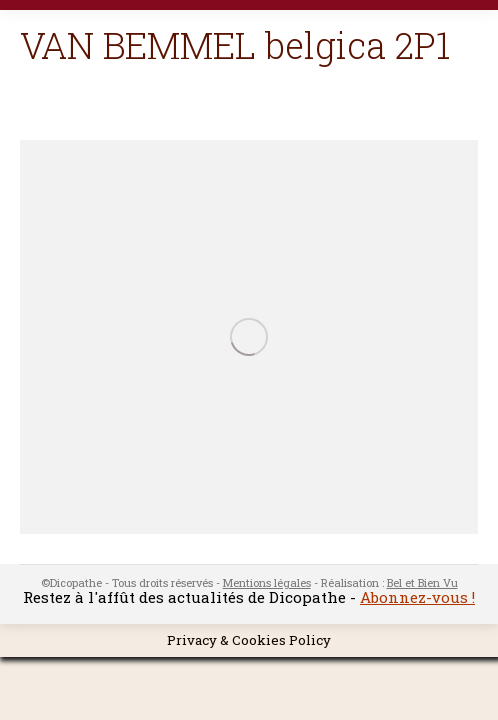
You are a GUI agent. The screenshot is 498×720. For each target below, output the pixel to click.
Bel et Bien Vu (422, 582)
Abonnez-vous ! (417, 597)
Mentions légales (267, 582)
